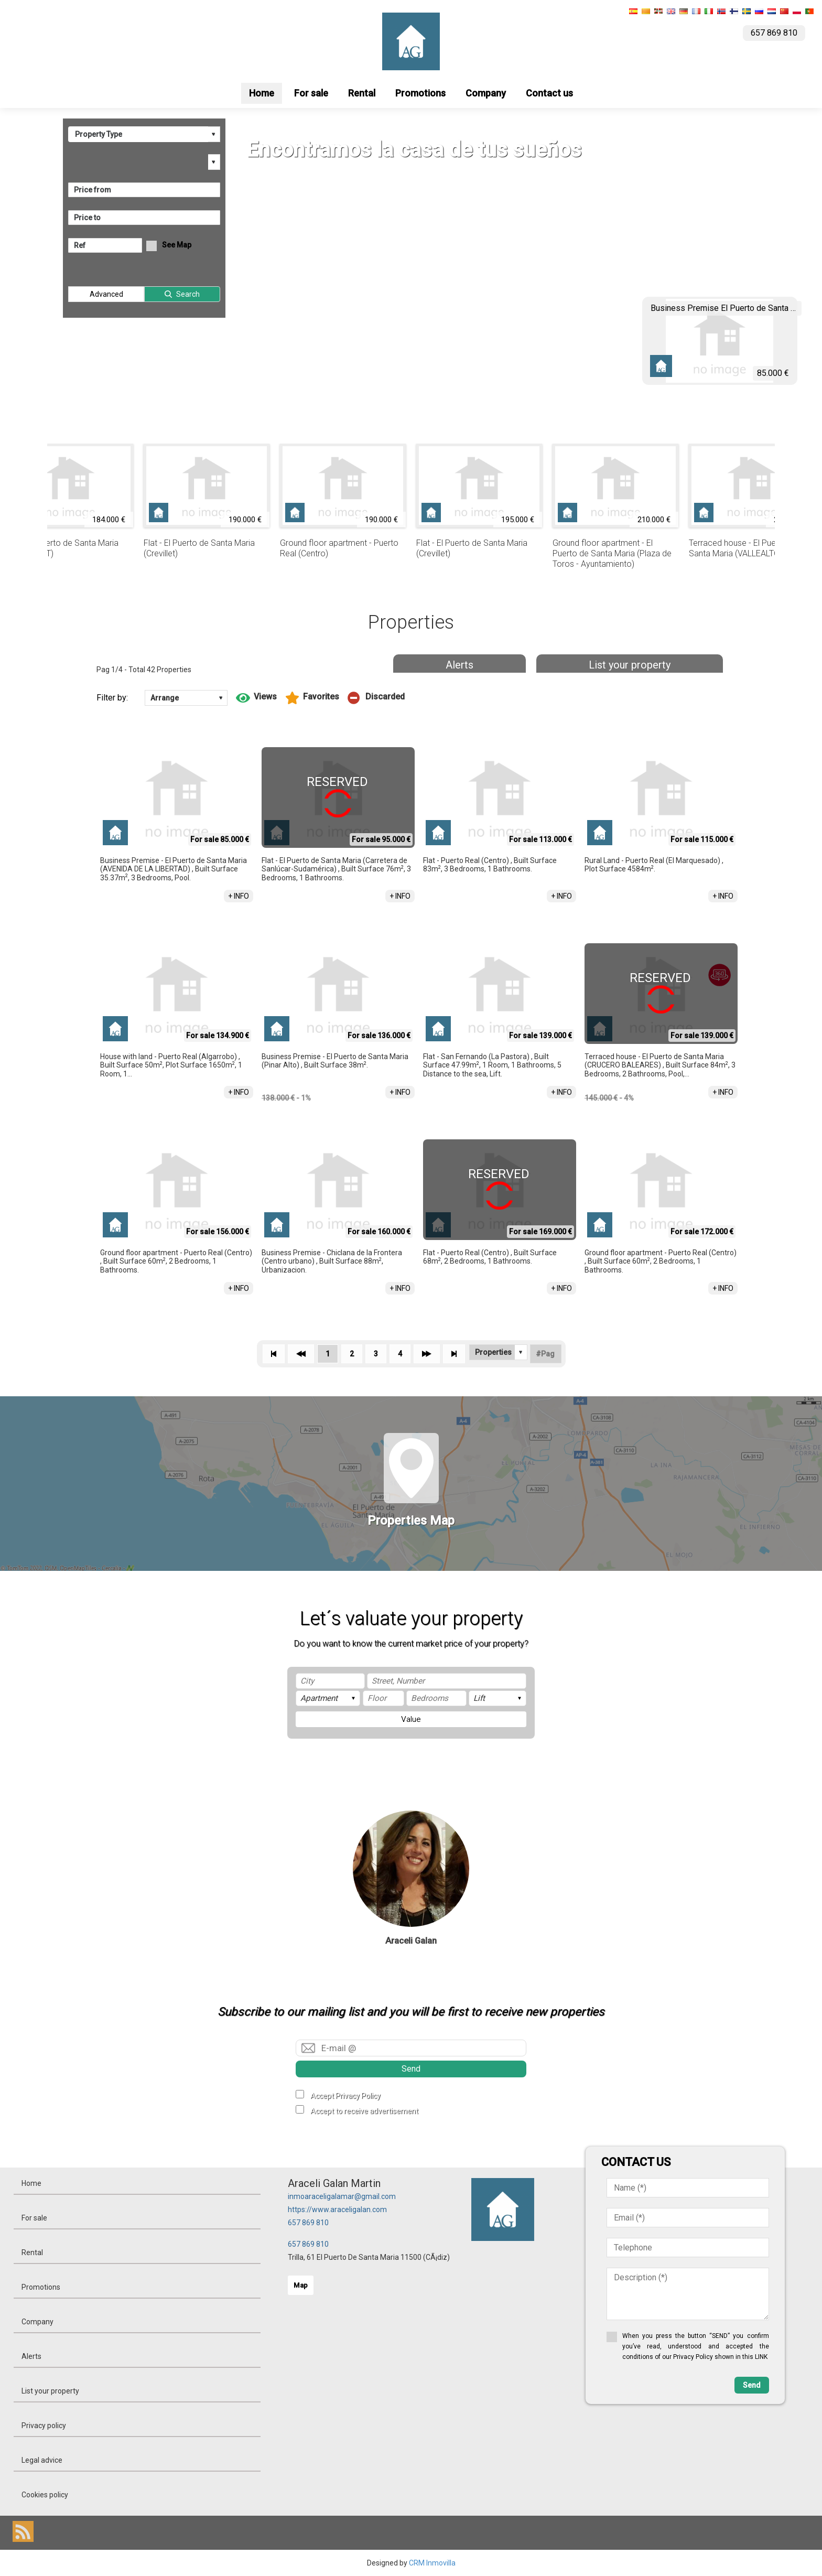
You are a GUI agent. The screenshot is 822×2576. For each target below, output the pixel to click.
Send (411, 2069)
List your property (629, 665)
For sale (311, 93)
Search (188, 294)
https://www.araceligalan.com (337, 2209)
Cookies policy (44, 2495)
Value (411, 1719)
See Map (176, 245)
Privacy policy (43, 2425)
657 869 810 (308, 2222)
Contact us (549, 93)
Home (261, 93)
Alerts (459, 665)
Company (486, 93)
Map (301, 2285)
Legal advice (41, 2460)
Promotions (420, 93)
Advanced (106, 294)
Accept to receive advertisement (364, 2111)
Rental (361, 93)
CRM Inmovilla (432, 2563)
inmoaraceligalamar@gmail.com (342, 2196)
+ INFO (238, 896)
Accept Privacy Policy (345, 2096)
